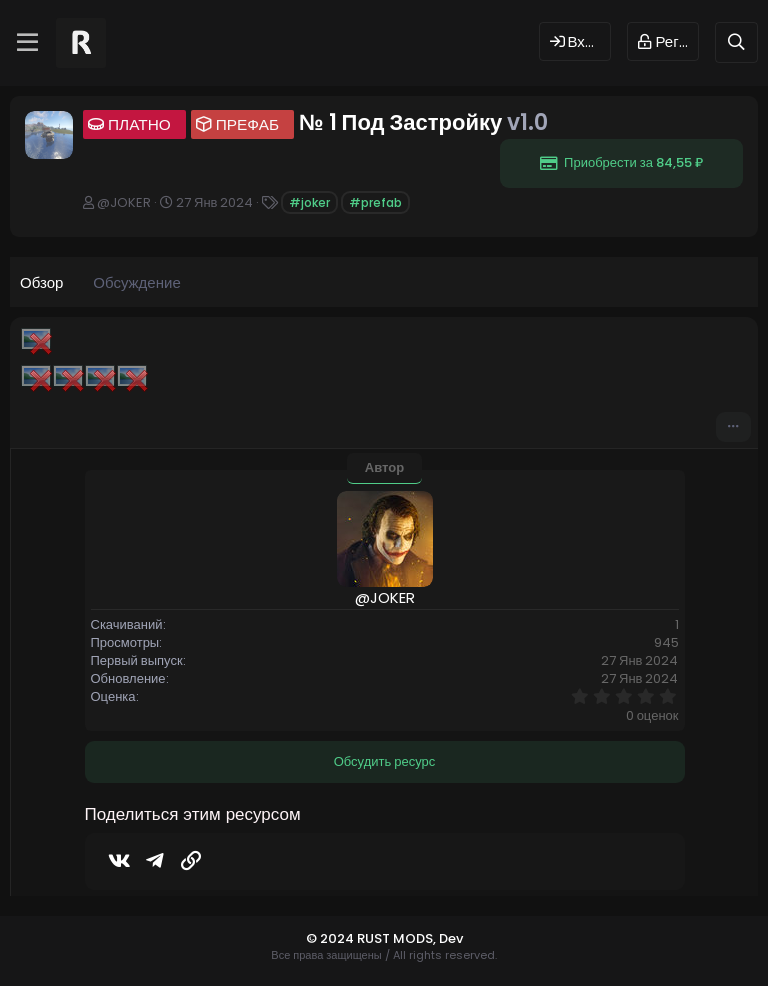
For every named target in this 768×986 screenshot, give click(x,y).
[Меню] (27, 43)
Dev (451, 938)
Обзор (41, 282)
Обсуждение (136, 282)
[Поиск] (736, 42)
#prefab (375, 202)
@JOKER (124, 202)
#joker (309, 202)
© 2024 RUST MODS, (372, 938)
